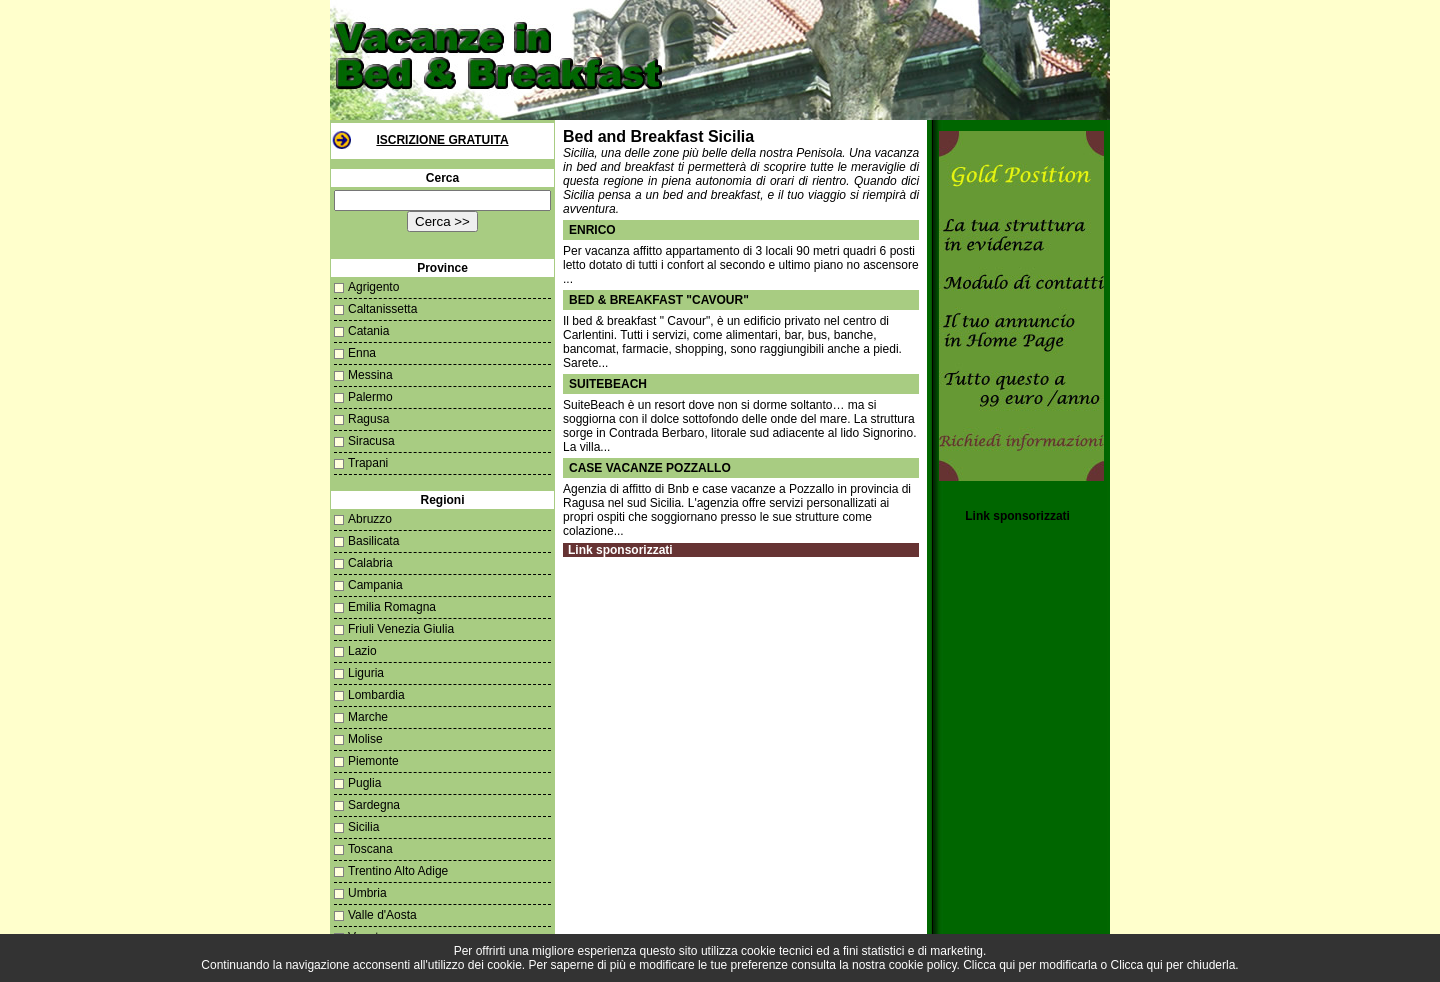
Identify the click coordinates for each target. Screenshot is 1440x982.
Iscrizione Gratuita (442, 140)
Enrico (592, 230)
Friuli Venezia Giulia (401, 629)
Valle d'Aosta (382, 915)
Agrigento (373, 287)
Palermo (370, 397)
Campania (375, 585)
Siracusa (371, 441)
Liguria (366, 673)
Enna (362, 353)
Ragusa (368, 419)
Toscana (370, 849)
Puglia (364, 783)
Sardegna (374, 805)
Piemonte (373, 761)
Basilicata (373, 541)
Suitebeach (608, 384)
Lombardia (376, 695)
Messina (370, 375)
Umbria (367, 893)
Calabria (370, 563)
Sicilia (363, 827)
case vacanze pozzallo (650, 468)
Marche (368, 717)
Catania (368, 331)
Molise (365, 739)
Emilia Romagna (392, 607)
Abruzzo (370, 519)
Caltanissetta (382, 309)
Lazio (362, 651)
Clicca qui (989, 965)
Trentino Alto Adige (398, 871)
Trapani (368, 463)
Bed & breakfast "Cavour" (659, 300)
